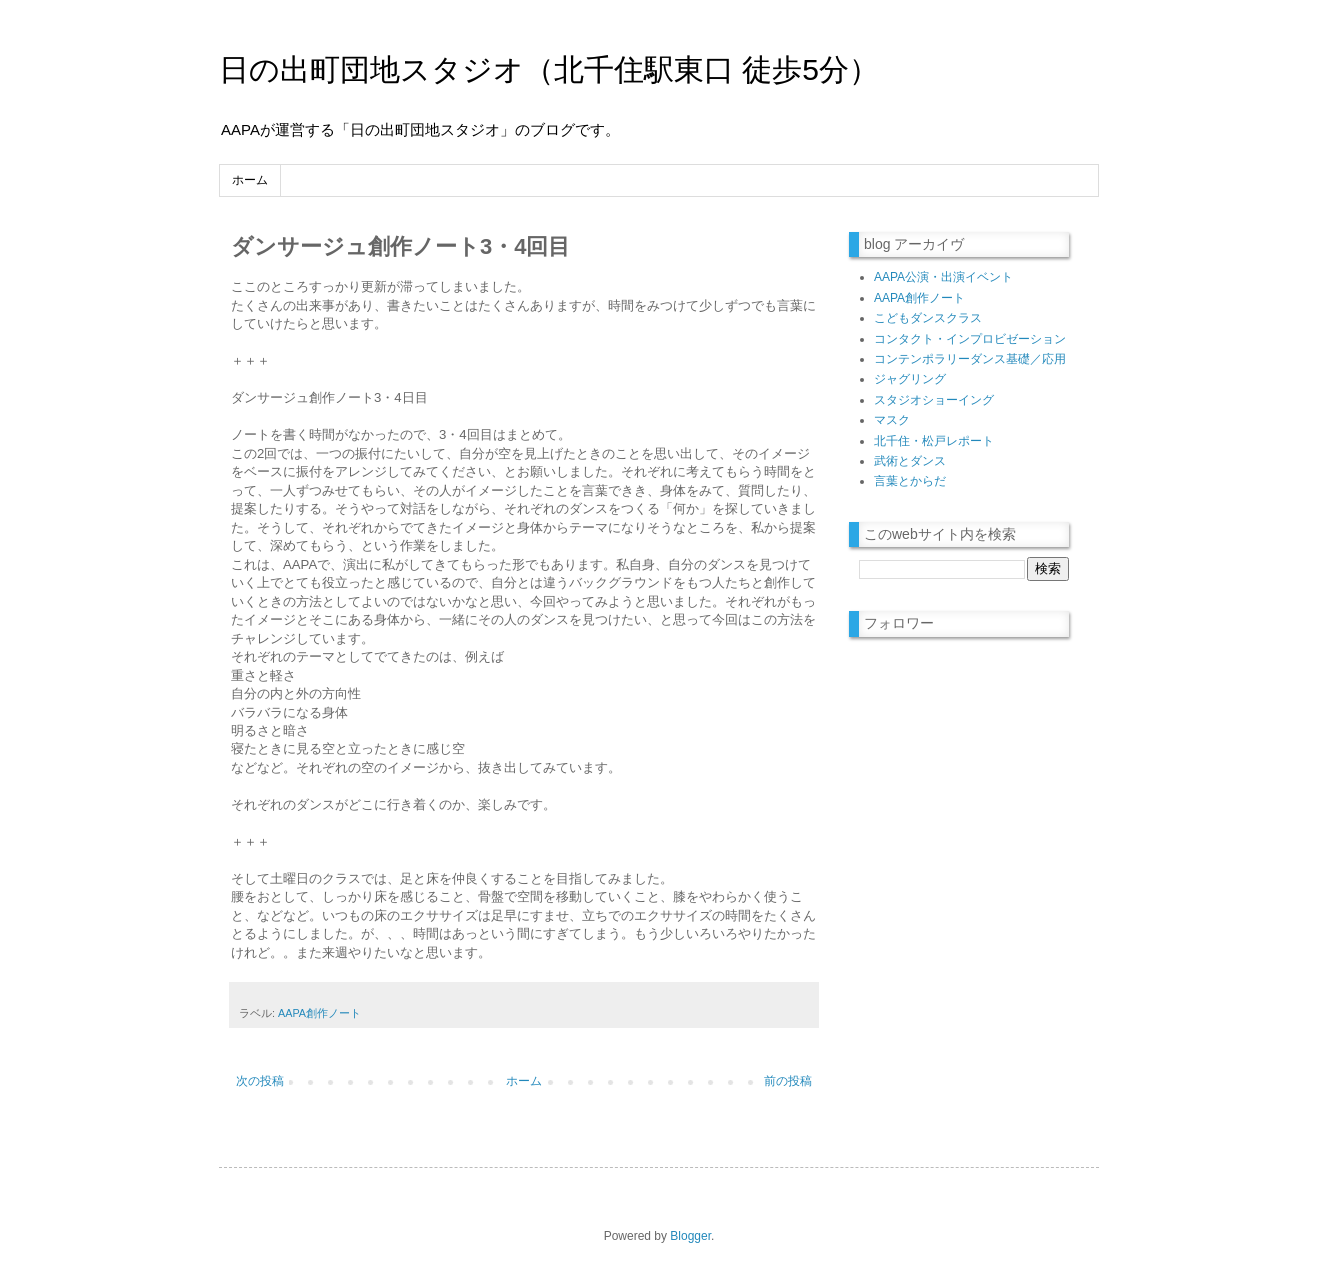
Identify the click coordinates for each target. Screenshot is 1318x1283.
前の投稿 (788, 1081)
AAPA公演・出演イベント (943, 277)
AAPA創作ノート (319, 1013)
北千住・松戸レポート (934, 441)
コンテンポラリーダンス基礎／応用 (970, 359)
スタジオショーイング (934, 400)
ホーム (250, 180)
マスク (892, 420)
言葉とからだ (910, 481)
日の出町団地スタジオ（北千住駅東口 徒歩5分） (549, 69)
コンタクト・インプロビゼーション (970, 339)
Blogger (690, 1236)
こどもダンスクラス (928, 318)
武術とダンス (910, 461)
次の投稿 (260, 1081)
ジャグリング (910, 379)
